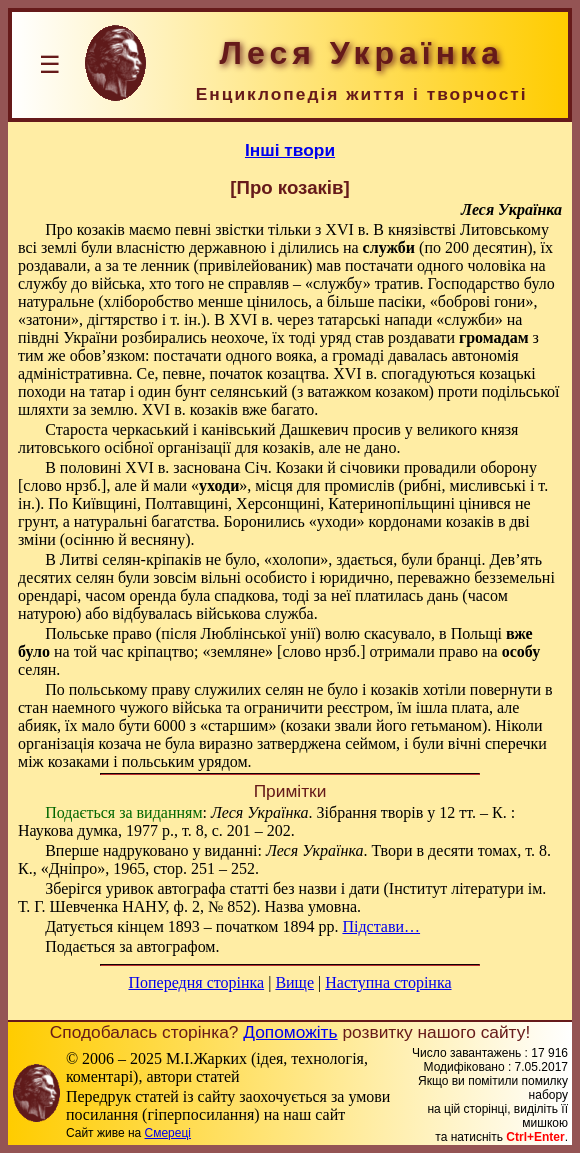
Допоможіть (290, 1032)
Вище (294, 982)
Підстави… (381, 926)
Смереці (168, 1133)
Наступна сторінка (388, 982)
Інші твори (290, 150)
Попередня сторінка (196, 982)
